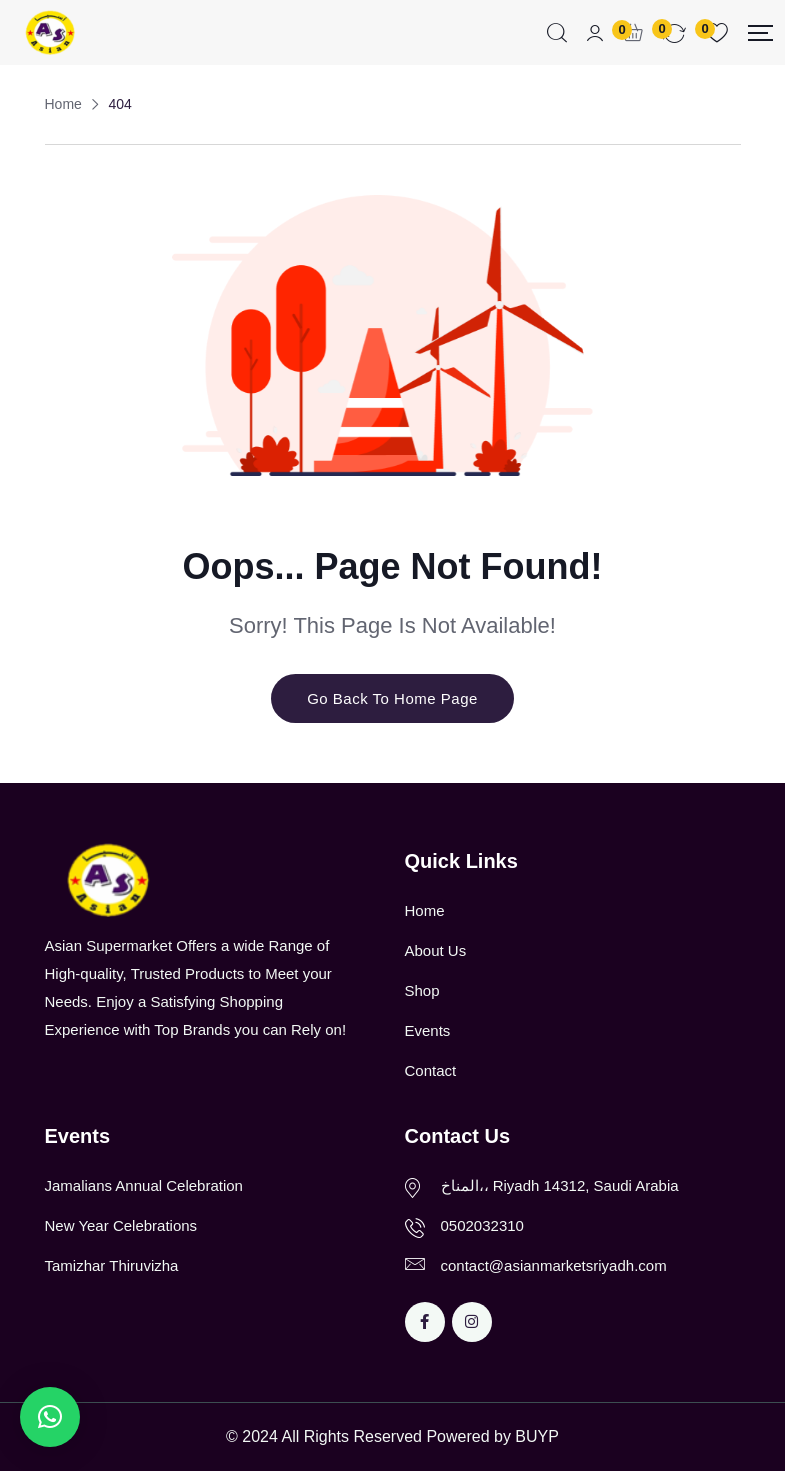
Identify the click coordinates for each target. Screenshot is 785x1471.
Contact (431, 1070)
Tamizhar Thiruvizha (112, 1265)
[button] (50, 1417)
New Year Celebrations (121, 1225)
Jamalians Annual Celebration (144, 1185)
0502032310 (482, 1225)
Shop (422, 990)
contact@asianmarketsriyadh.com (554, 1265)
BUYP (537, 1436)
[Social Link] (425, 1322)
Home (425, 910)
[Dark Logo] (49, 32)
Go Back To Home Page (392, 698)
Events (428, 1030)
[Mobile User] (595, 33)
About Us (436, 950)
